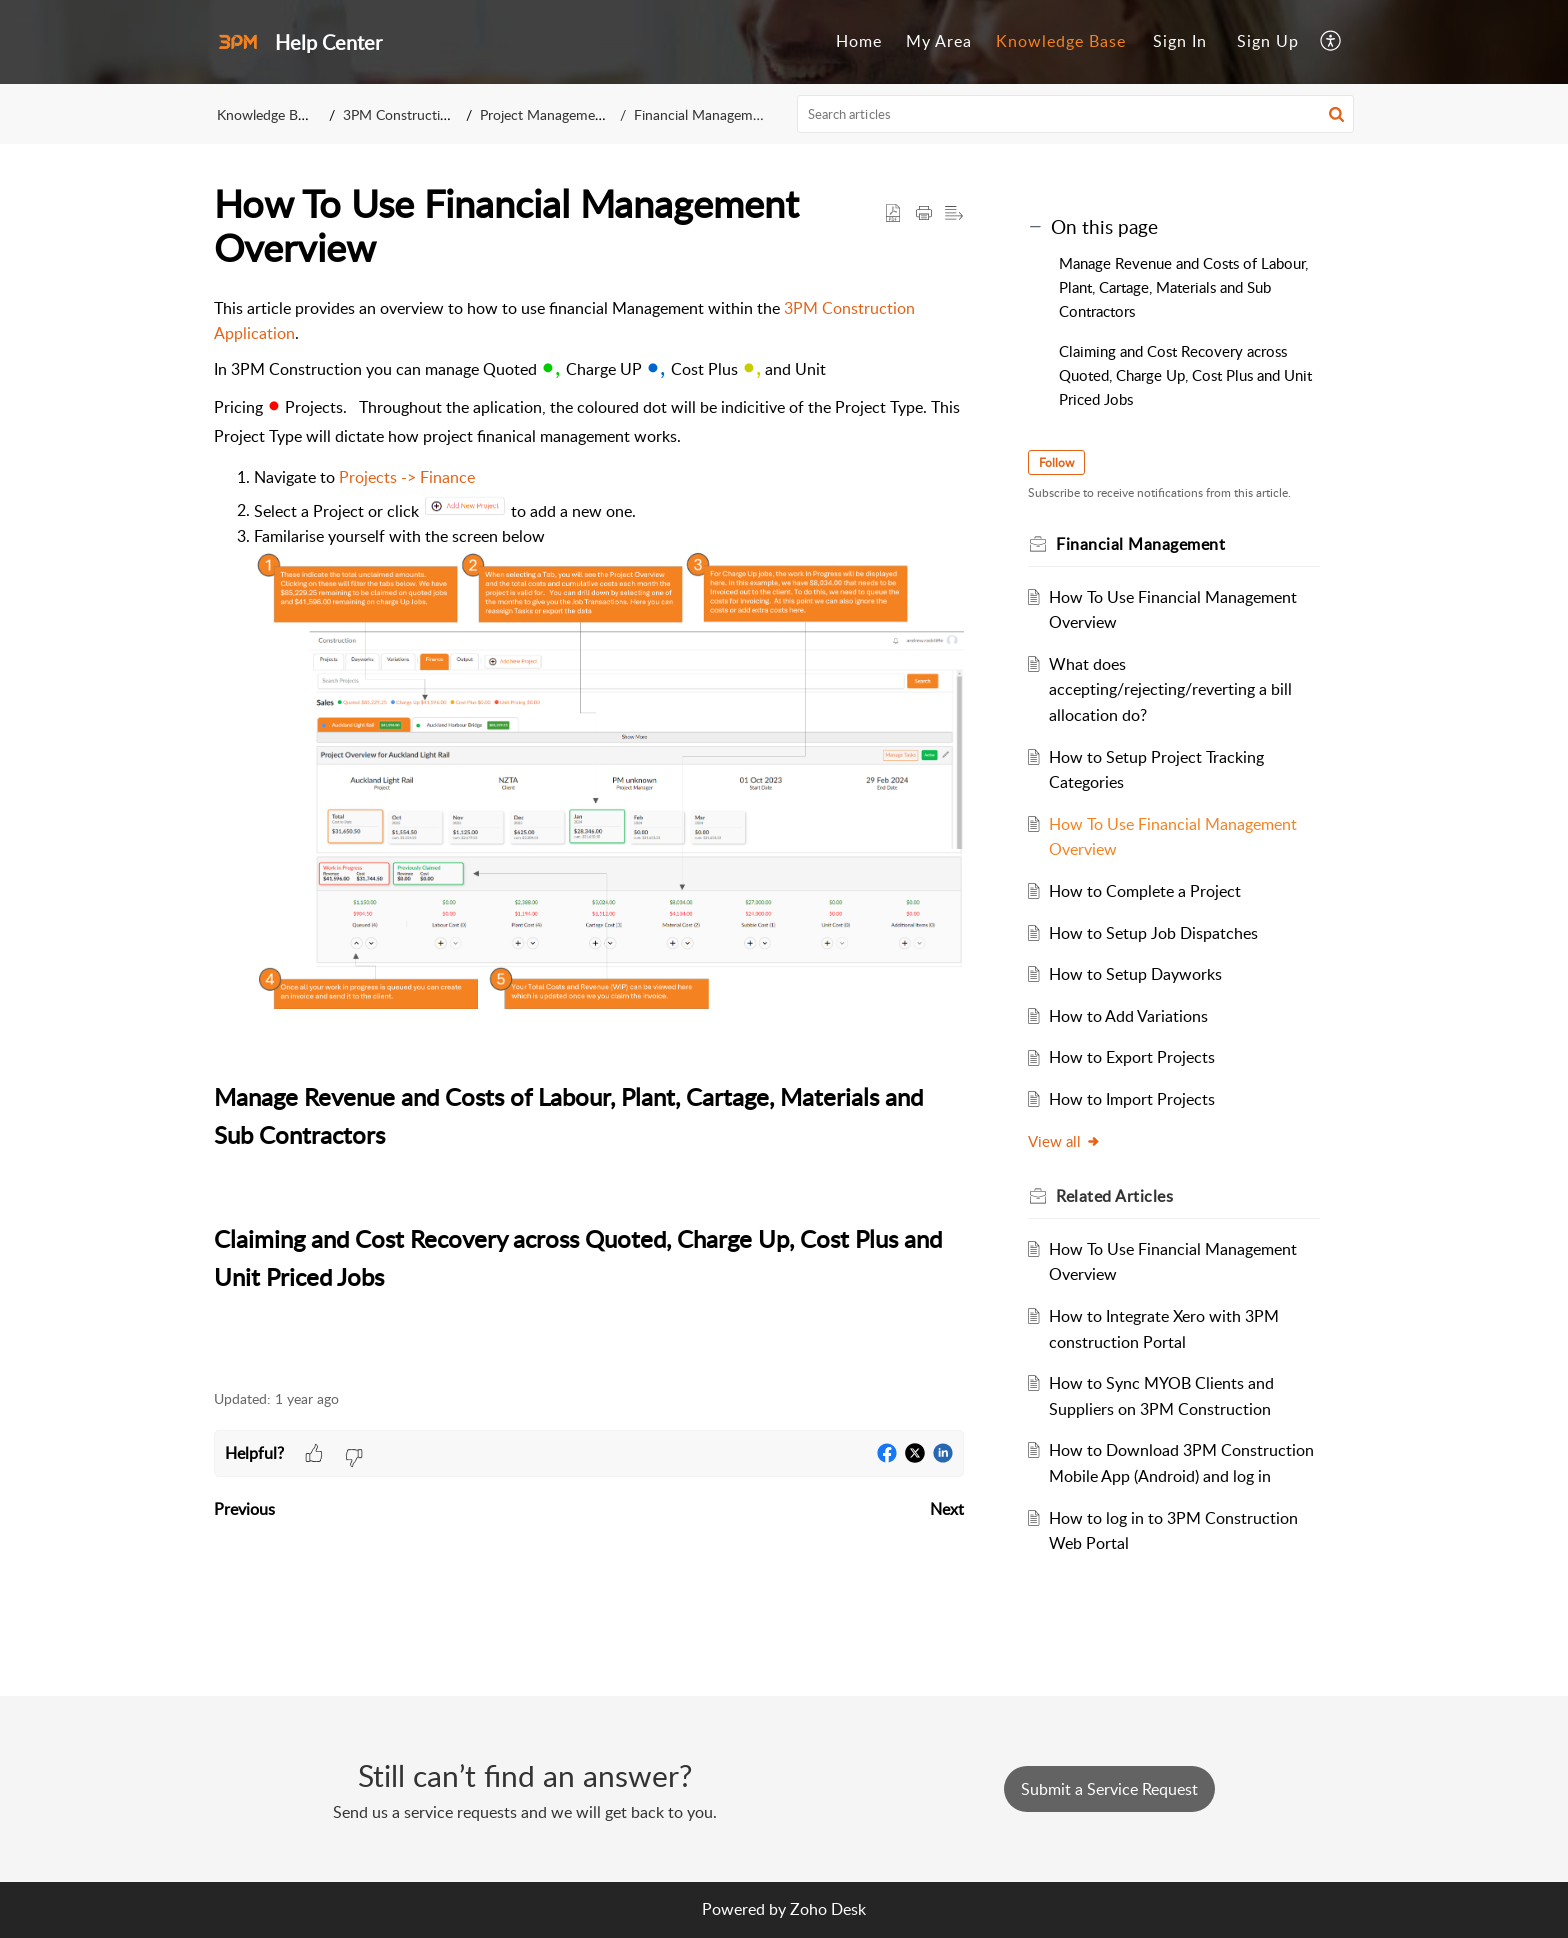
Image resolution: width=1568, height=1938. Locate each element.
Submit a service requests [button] (1109, 1789)
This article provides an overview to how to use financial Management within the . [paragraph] (589, 832)
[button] (1331, 42)
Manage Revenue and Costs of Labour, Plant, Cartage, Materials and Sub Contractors (1183, 287)
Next (947, 1509)
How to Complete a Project (1145, 891)
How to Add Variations (1128, 1016)
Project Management (545, 114)
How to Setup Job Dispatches (1153, 933)
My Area (939, 41)
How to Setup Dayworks (1135, 974)
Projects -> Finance (407, 477)
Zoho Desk (828, 1909)
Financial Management (702, 114)
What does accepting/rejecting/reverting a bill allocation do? (1170, 689)
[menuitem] (859, 42)
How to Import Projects (1132, 1099)
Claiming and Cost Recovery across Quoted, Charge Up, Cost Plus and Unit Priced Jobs (1185, 375)
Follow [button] (1056, 462)
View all (1064, 1141)
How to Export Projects (1132, 1057)
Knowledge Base (1061, 41)
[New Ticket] (1109, 1789)
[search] (1076, 114)
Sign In (1180, 41)
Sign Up (1268, 41)
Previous (244, 1509)
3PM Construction (400, 114)
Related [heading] (1114, 1196)
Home (859, 41)
